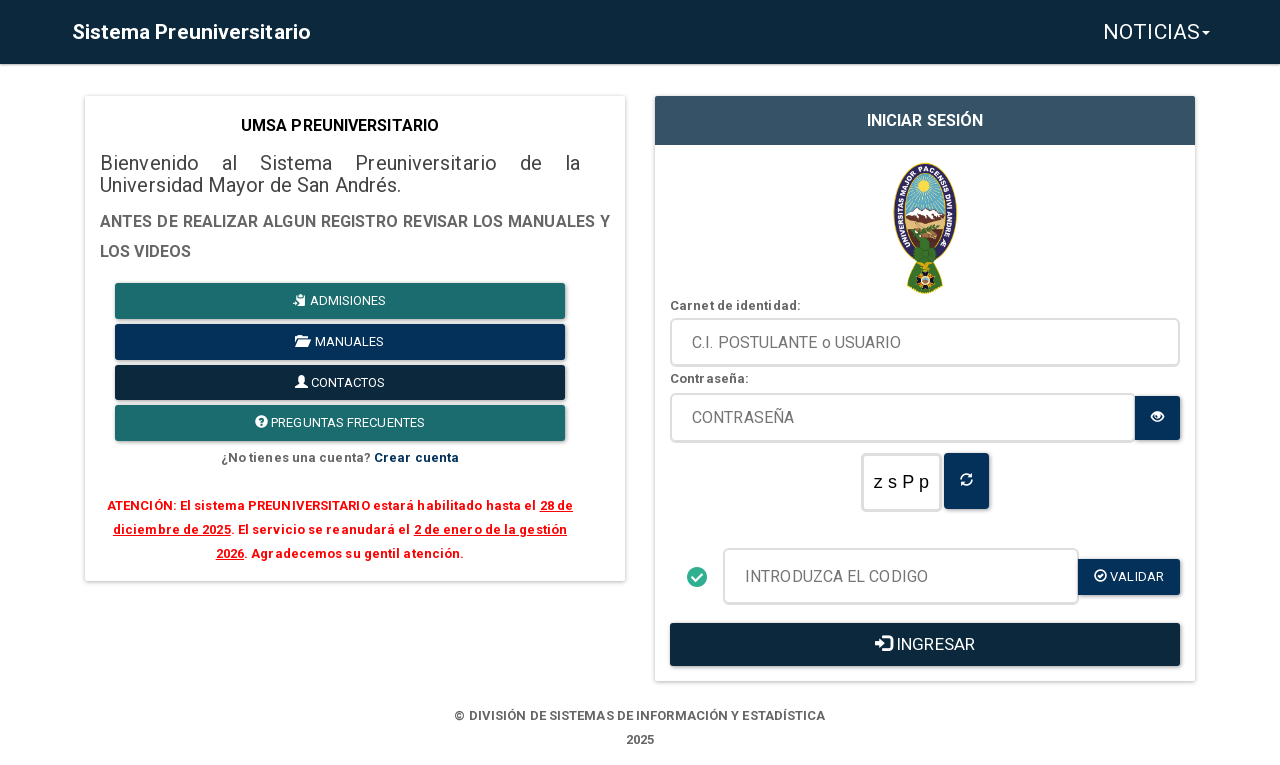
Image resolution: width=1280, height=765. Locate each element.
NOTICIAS (1156, 32)
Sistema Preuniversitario (189, 32)
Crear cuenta (416, 457)
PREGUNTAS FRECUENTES (340, 422)
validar (1129, 576)
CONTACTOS (340, 382)
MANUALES (339, 341)
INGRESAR (925, 644)
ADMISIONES (339, 300)
